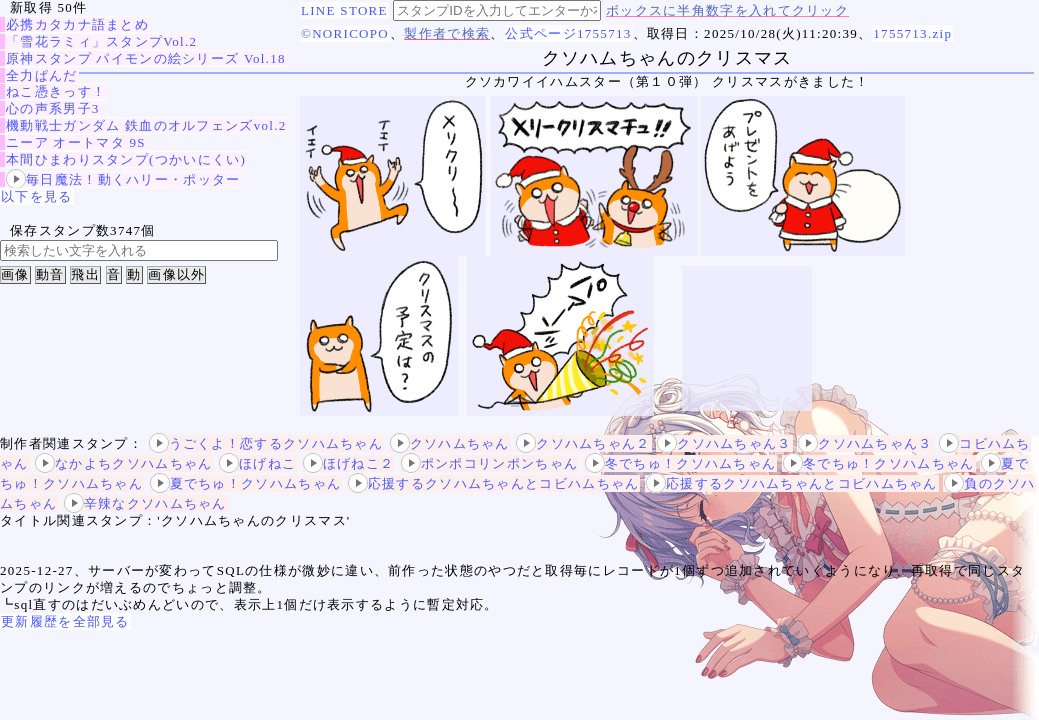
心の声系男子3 (53, 108)
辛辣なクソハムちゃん (145, 503)
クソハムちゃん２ (583, 443)
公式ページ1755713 (568, 33)
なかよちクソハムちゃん (123, 463)
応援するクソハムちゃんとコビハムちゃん (494, 483)
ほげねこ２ (349, 463)
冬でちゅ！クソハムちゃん (681, 463)
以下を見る (37, 196)
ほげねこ (257, 463)
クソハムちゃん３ (724, 443)
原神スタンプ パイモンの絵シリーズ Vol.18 (146, 58)
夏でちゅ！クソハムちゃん (246, 483)
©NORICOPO (345, 33)
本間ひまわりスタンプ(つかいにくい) (126, 159)
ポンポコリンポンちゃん (489, 463)
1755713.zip (912, 33)
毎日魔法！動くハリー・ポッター (123, 179)
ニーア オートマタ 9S (76, 142)
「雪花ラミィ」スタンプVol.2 (101, 41)
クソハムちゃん (450, 443)
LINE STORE (344, 10)
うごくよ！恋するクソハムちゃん (266, 443)
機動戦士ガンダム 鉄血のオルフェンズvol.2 (146, 125)
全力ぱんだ (42, 75)
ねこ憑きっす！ (56, 91)
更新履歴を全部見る (65, 621)
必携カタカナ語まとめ (77, 24)
